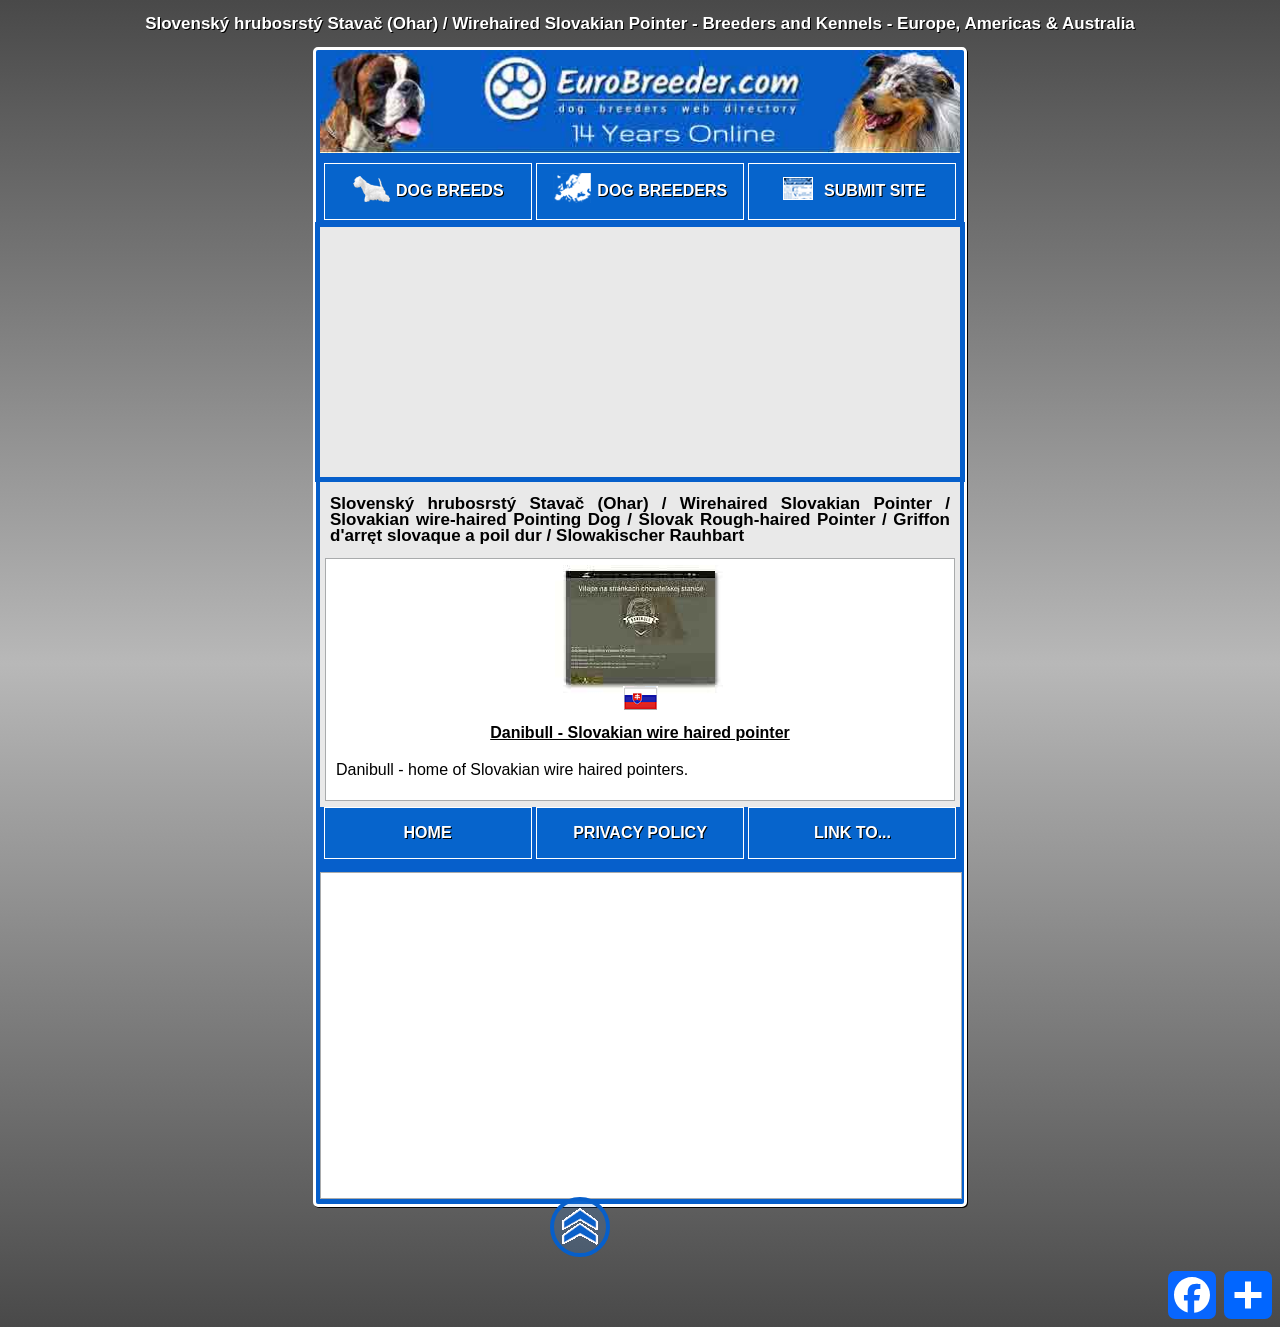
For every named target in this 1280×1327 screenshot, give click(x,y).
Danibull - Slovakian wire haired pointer (640, 732)
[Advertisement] (640, 352)
